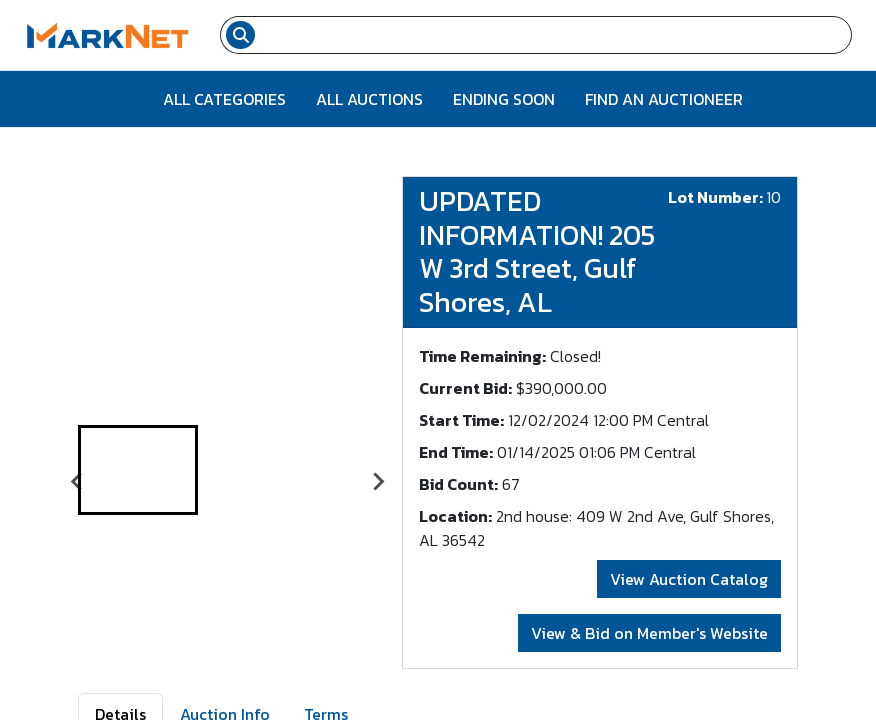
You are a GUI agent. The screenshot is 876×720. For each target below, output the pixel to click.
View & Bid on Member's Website (649, 633)
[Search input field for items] (556, 35)
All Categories (224, 99)
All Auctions (369, 99)
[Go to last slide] (78, 482)
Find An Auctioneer (664, 99)
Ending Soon (504, 99)
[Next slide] (378, 482)
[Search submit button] (240, 35)
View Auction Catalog (689, 579)
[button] (138, 470)
